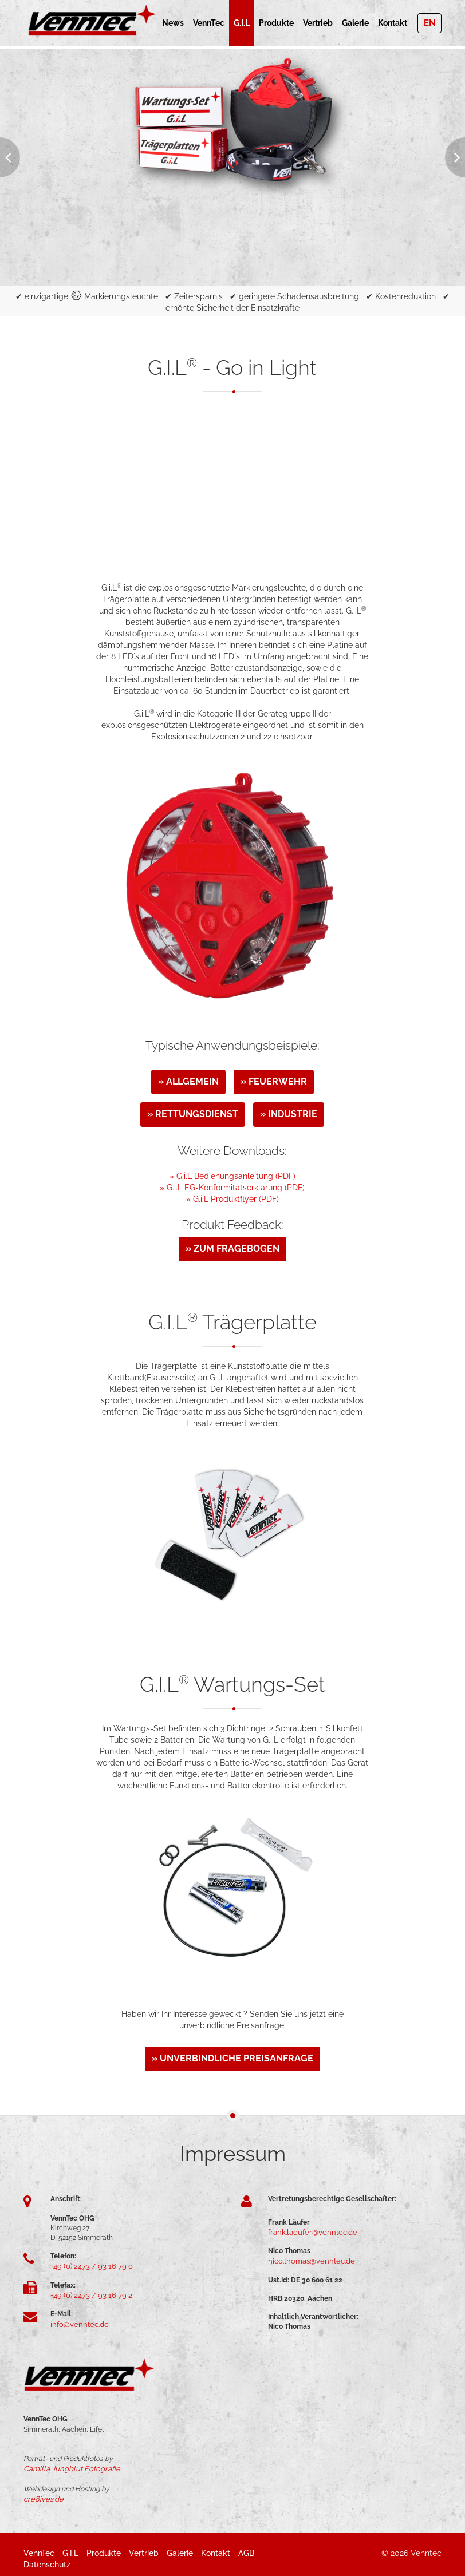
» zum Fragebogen (232, 1248)
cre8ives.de (41, 2496)
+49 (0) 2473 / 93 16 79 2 (87, 2294)
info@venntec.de (76, 2322)
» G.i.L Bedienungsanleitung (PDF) (232, 1176)
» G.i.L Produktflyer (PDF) (232, 1199)
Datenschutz (46, 2561)
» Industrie (288, 1114)
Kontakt (392, 22)
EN (429, 23)
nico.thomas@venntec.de (308, 2260)
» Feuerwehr (274, 1081)
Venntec (426, 2550)
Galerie (355, 22)
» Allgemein (188, 1081)
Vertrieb (318, 22)
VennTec (208, 22)
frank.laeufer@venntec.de (308, 2232)
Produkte (276, 22)
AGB (246, 2550)
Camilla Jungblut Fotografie (67, 2467)
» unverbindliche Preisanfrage (232, 2058)
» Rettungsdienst (192, 1114)
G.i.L (242, 22)
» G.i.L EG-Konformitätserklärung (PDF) (232, 1187)
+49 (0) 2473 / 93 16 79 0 (87, 2266)
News (173, 22)
